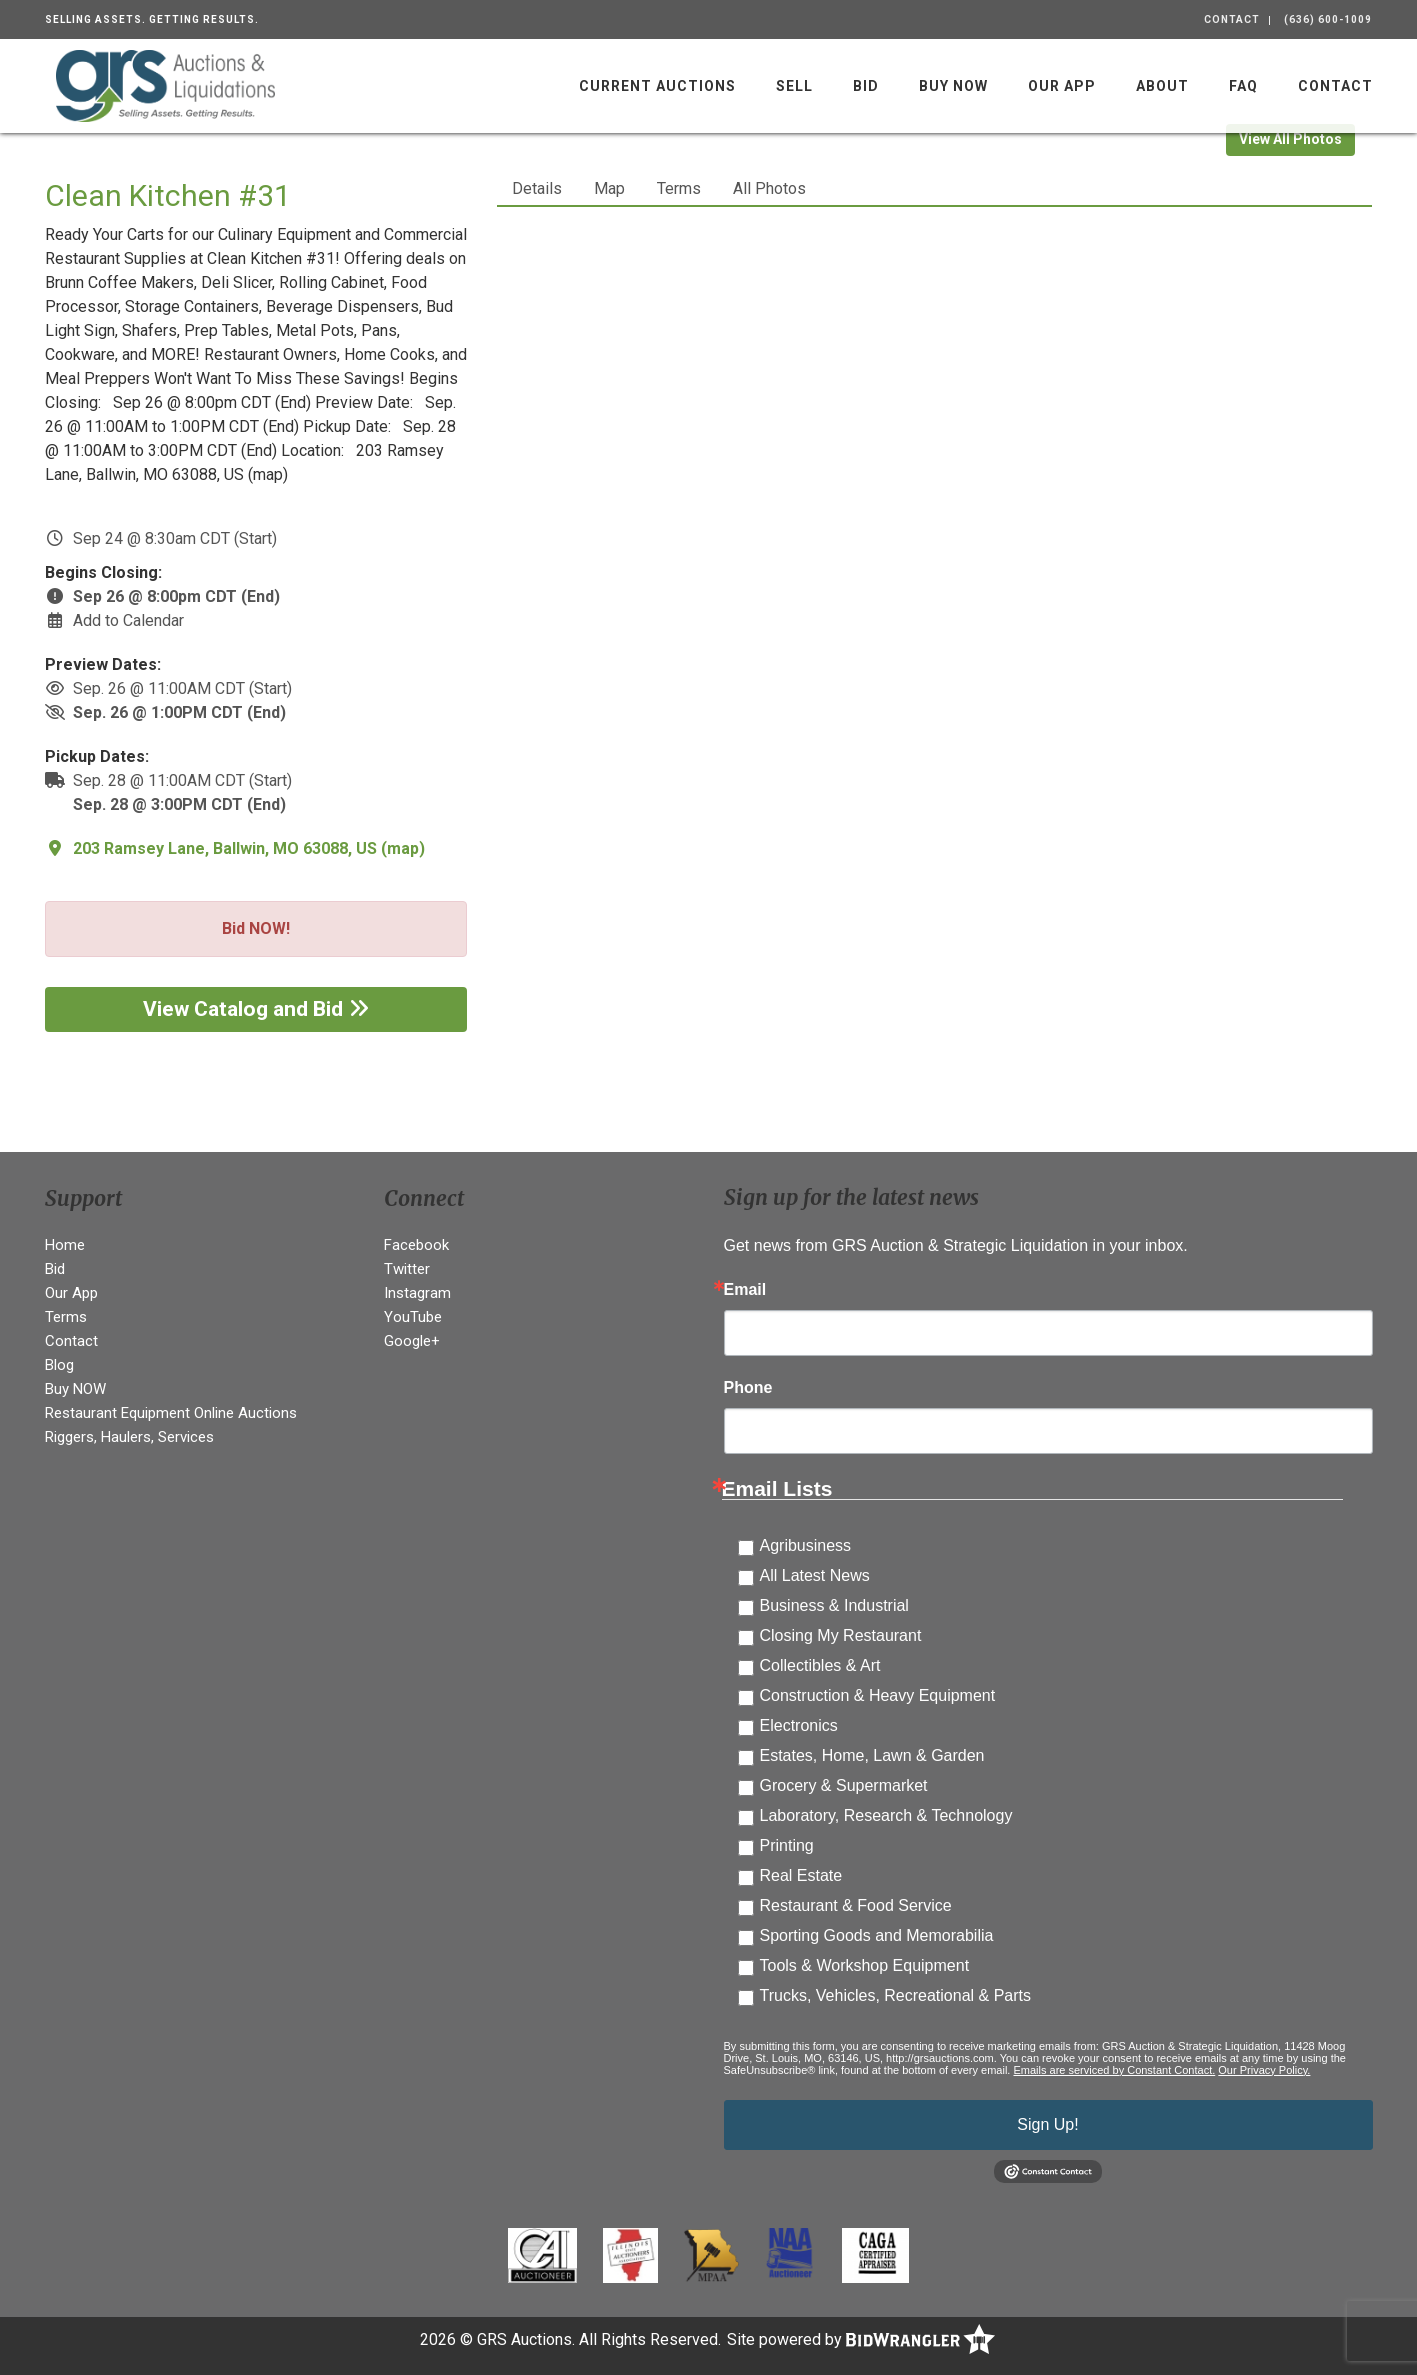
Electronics (799, 1725)
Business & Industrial (834, 1605)
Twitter (407, 1269)
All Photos (769, 188)
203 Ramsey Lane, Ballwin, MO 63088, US (225, 848)
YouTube (413, 1317)
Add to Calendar (128, 620)
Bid (866, 86)
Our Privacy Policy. (1264, 2070)
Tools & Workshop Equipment (865, 1965)
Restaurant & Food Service (856, 1905)
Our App (1062, 86)
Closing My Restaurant (841, 1635)
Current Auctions (657, 86)
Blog (59, 1365)
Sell (794, 86)
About (1162, 86)
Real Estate (801, 1875)
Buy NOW (953, 86)
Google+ (412, 1341)
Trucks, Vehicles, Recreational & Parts (896, 1995)
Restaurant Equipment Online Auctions (171, 1413)
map (403, 848)
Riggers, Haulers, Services (129, 1437)
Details (537, 188)
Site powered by (861, 2339)
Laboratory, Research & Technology (886, 1815)
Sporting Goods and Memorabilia (877, 1935)
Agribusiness (806, 1545)
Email (745, 1290)
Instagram (417, 1293)
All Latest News (815, 1575)
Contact (1232, 19)
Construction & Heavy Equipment (878, 1695)
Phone (748, 1388)
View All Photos (1290, 139)
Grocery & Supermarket (844, 1785)
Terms (679, 188)
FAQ (1243, 86)
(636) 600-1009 (1328, 19)
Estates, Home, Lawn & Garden (872, 1755)
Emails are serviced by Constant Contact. (1114, 2070)
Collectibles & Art (820, 1665)
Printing (787, 1845)
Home (65, 1245)
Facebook (416, 1245)
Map (609, 188)
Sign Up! (1047, 2124)
